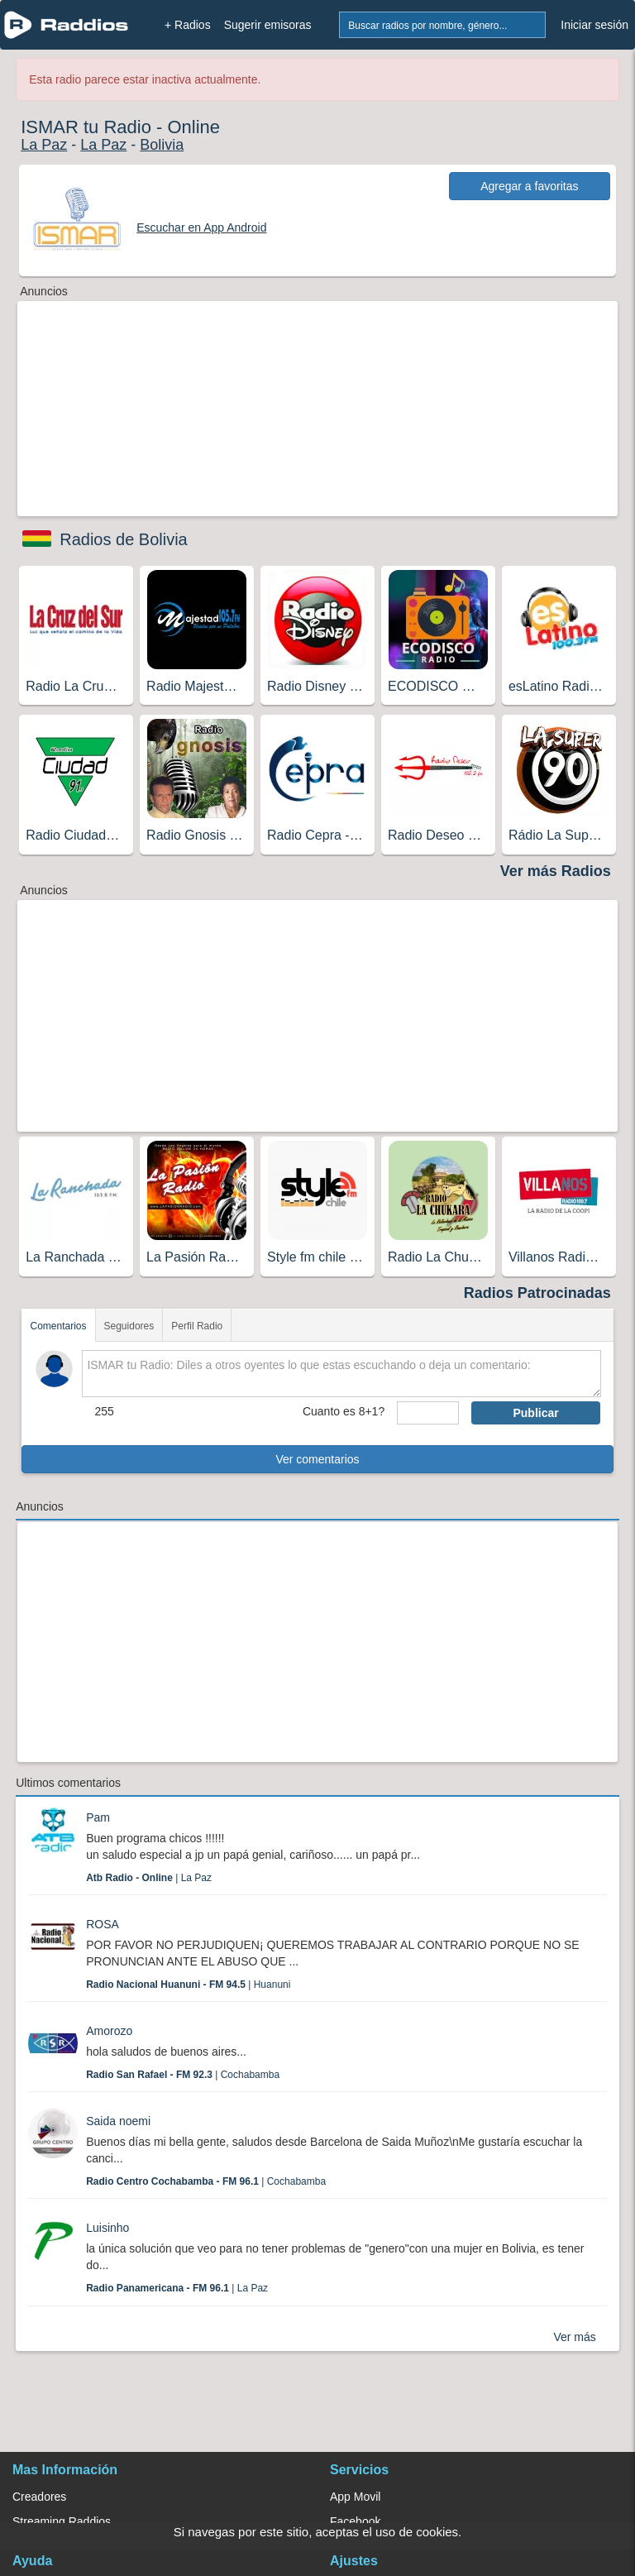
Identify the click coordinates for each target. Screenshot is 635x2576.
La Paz (44, 144)
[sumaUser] (428, 1412)
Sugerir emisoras (268, 24)
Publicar (535, 1413)
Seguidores (129, 1326)
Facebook (355, 2521)
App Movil (355, 2496)
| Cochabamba (182, 2074)
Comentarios (58, 1326)
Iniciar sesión (594, 24)
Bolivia (162, 144)
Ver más (574, 2337)
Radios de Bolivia (124, 539)
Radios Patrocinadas (537, 1293)
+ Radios (188, 24)
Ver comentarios (317, 1459)
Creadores (39, 2496)
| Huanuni (188, 1984)
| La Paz (149, 1878)
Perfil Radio (196, 1326)
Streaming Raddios (61, 2521)
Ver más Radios (555, 871)
